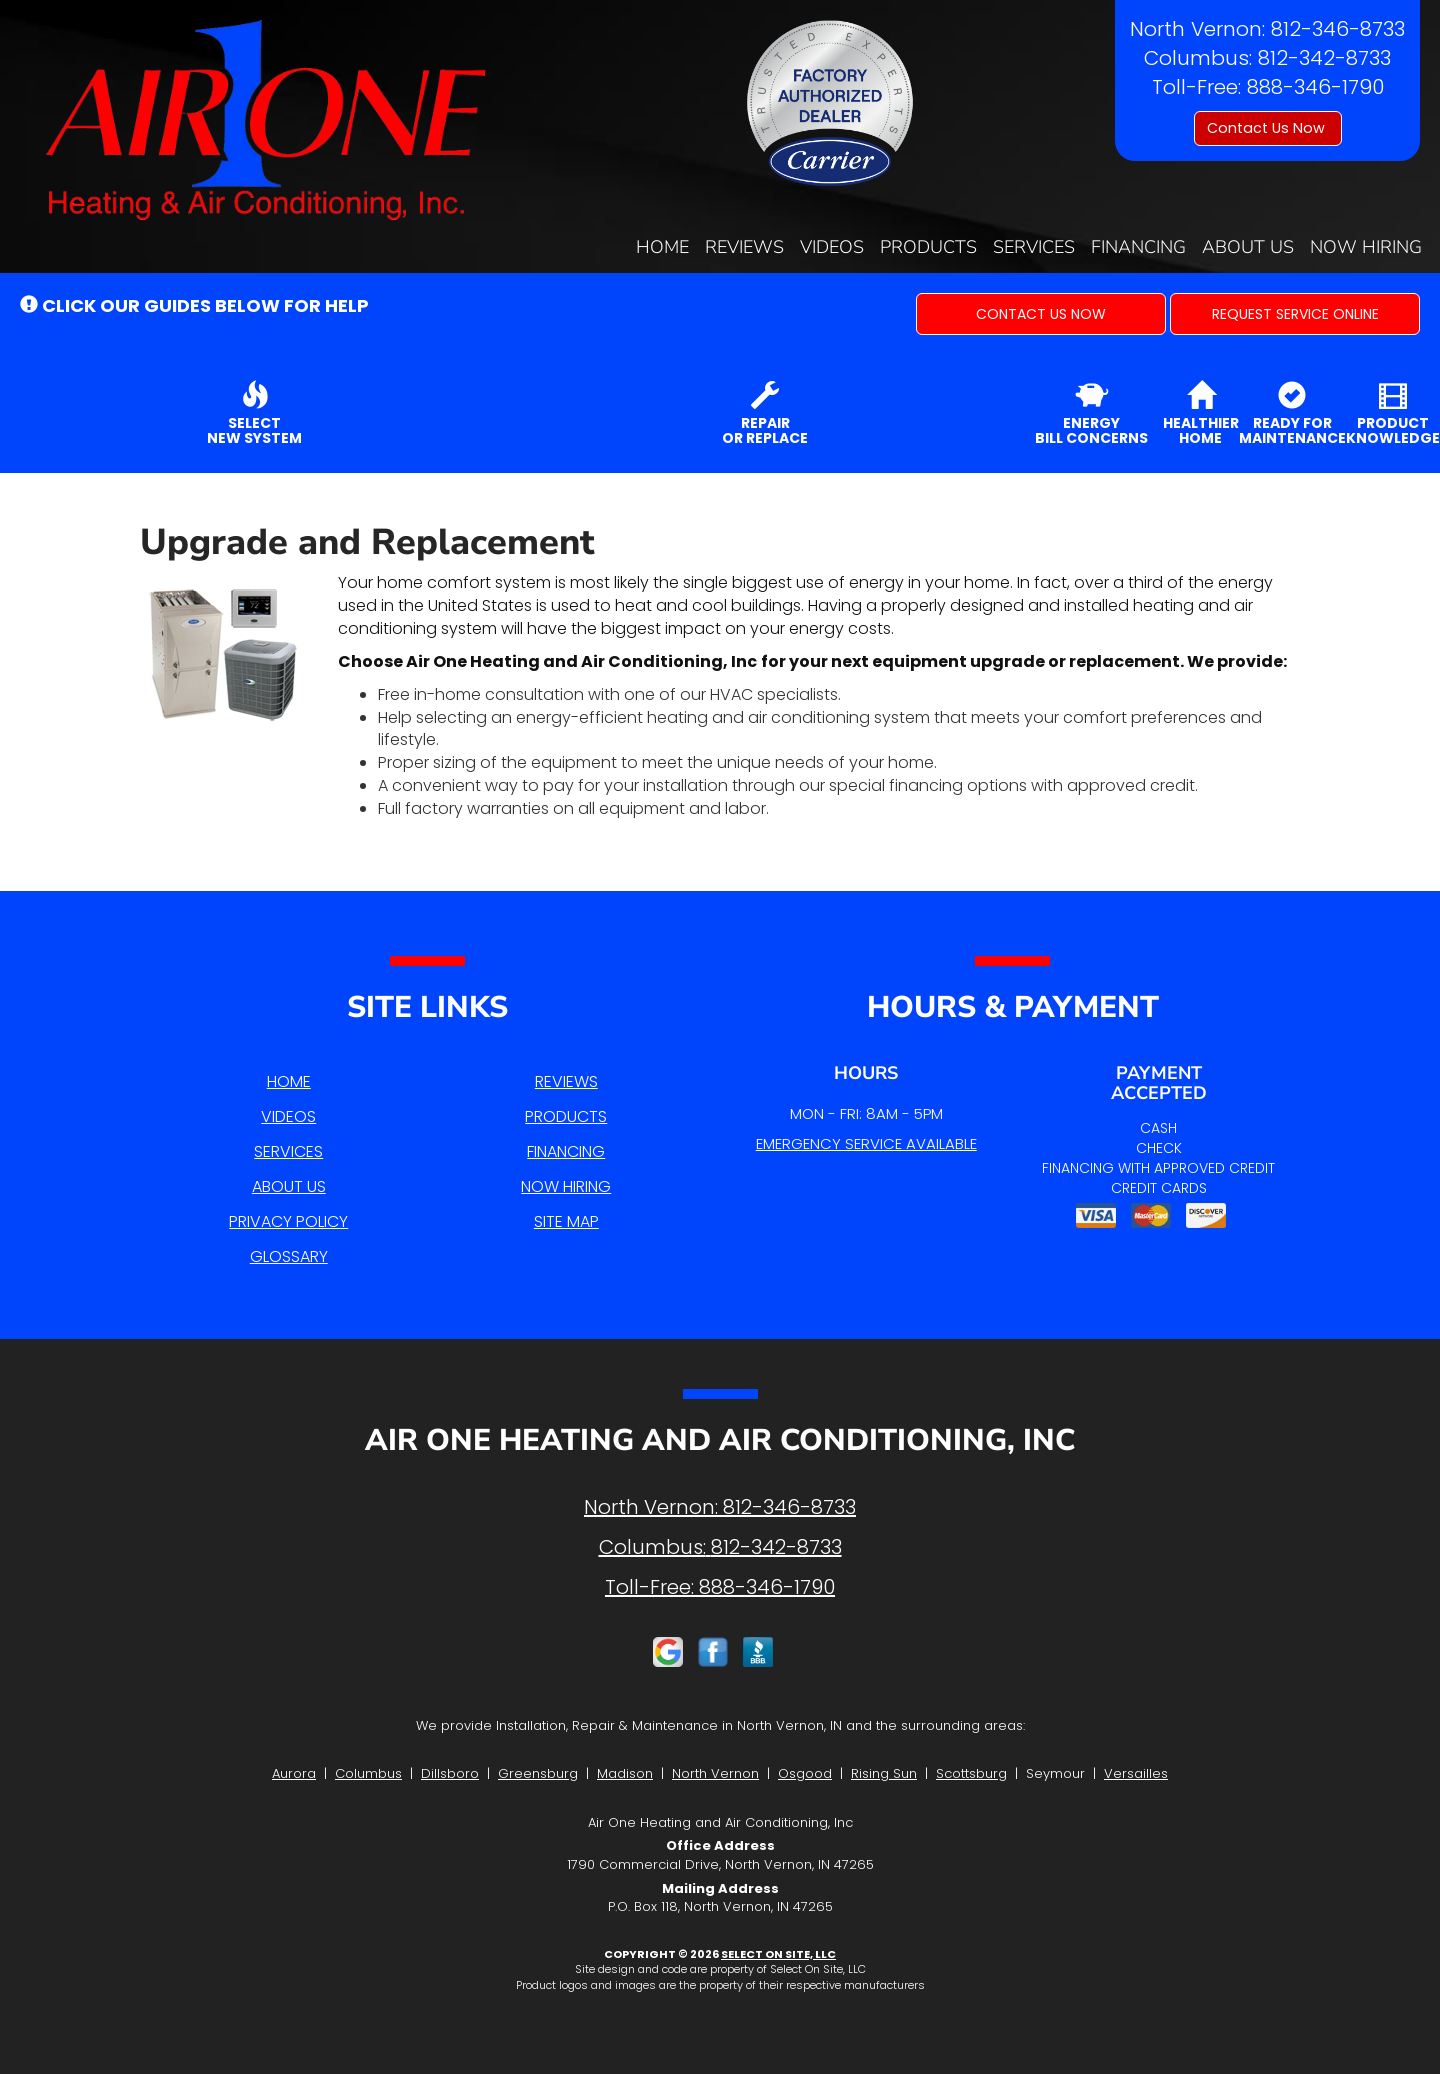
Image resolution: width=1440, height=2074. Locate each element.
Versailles (1136, 1773)
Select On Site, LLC (778, 1954)
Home (662, 247)
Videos (832, 247)
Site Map (566, 1221)
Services (1034, 247)
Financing (1138, 247)
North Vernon (715, 1773)
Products (928, 247)
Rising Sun (884, 1773)
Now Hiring (1366, 247)
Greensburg (538, 1773)
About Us (1248, 247)
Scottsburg (971, 1773)
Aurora (294, 1773)
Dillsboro (450, 1773)
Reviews (744, 247)
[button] (1041, 314)
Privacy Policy (288, 1221)
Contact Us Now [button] (1268, 128)
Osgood (805, 1773)
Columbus (368, 1773)
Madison (625, 1773)
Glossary (289, 1256)
